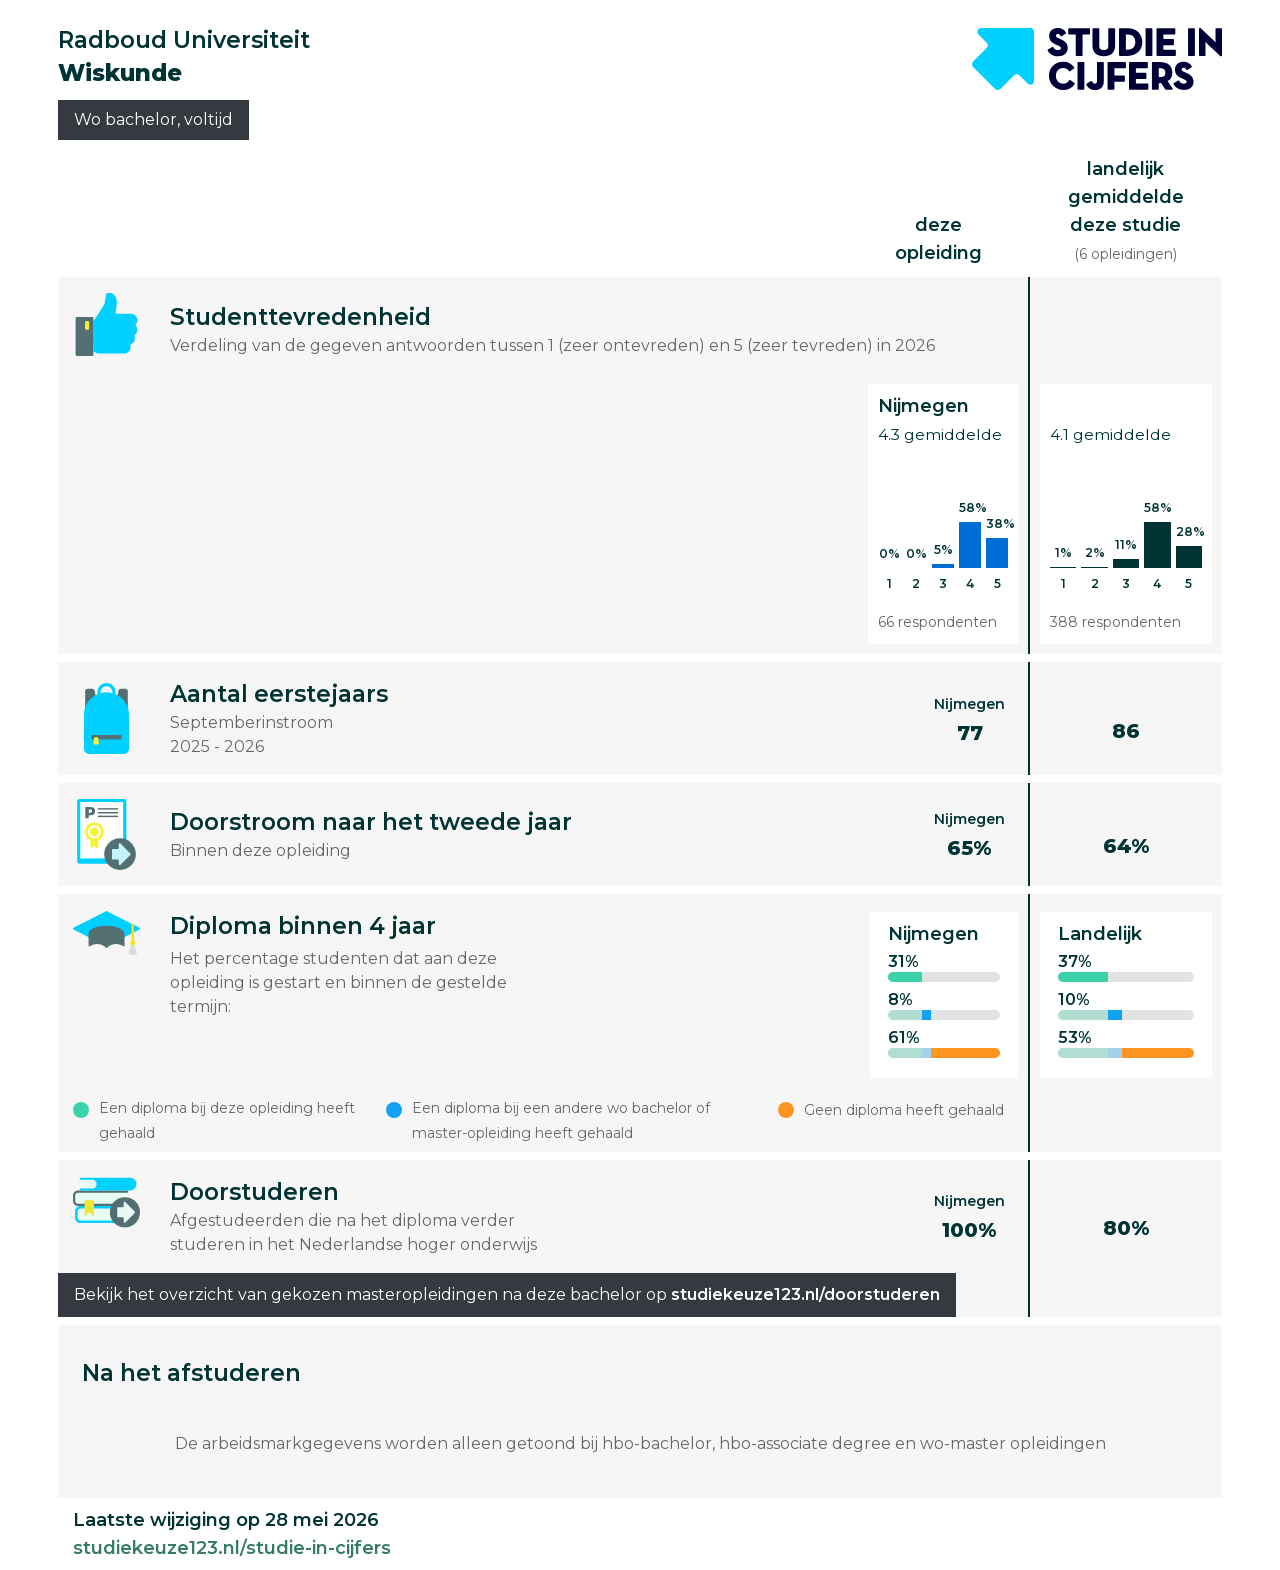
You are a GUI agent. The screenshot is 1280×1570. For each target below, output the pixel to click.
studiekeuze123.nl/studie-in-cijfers (232, 1548)
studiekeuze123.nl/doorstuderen (805, 1294)
